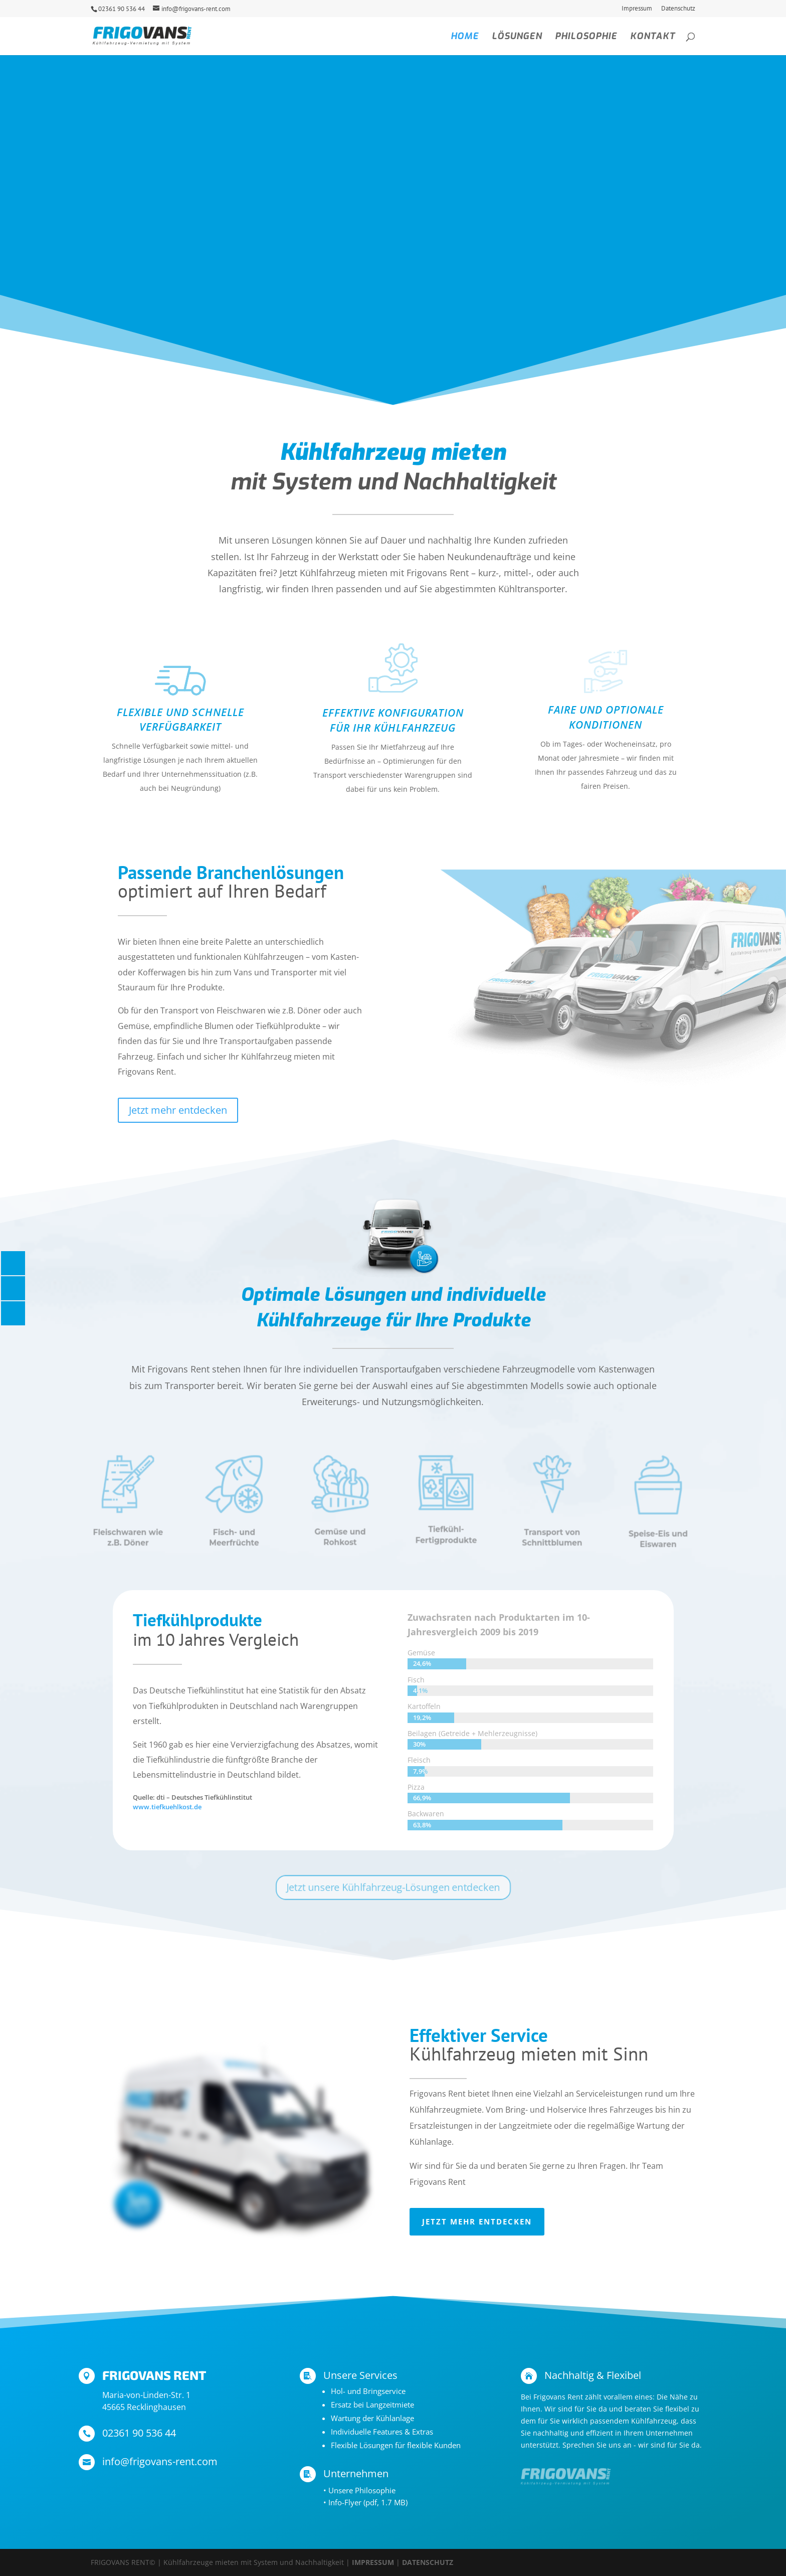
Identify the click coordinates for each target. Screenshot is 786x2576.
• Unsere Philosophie (359, 2490)
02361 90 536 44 (121, 9)
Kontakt (652, 37)
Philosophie (586, 37)
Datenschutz (678, 9)
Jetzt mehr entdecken (178, 1110)
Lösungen (517, 37)
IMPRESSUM (373, 2562)
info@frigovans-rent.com (160, 2461)
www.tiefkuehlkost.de (167, 1806)
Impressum (637, 9)
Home (465, 37)
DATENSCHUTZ (427, 2562)
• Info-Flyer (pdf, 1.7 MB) (365, 2502)
